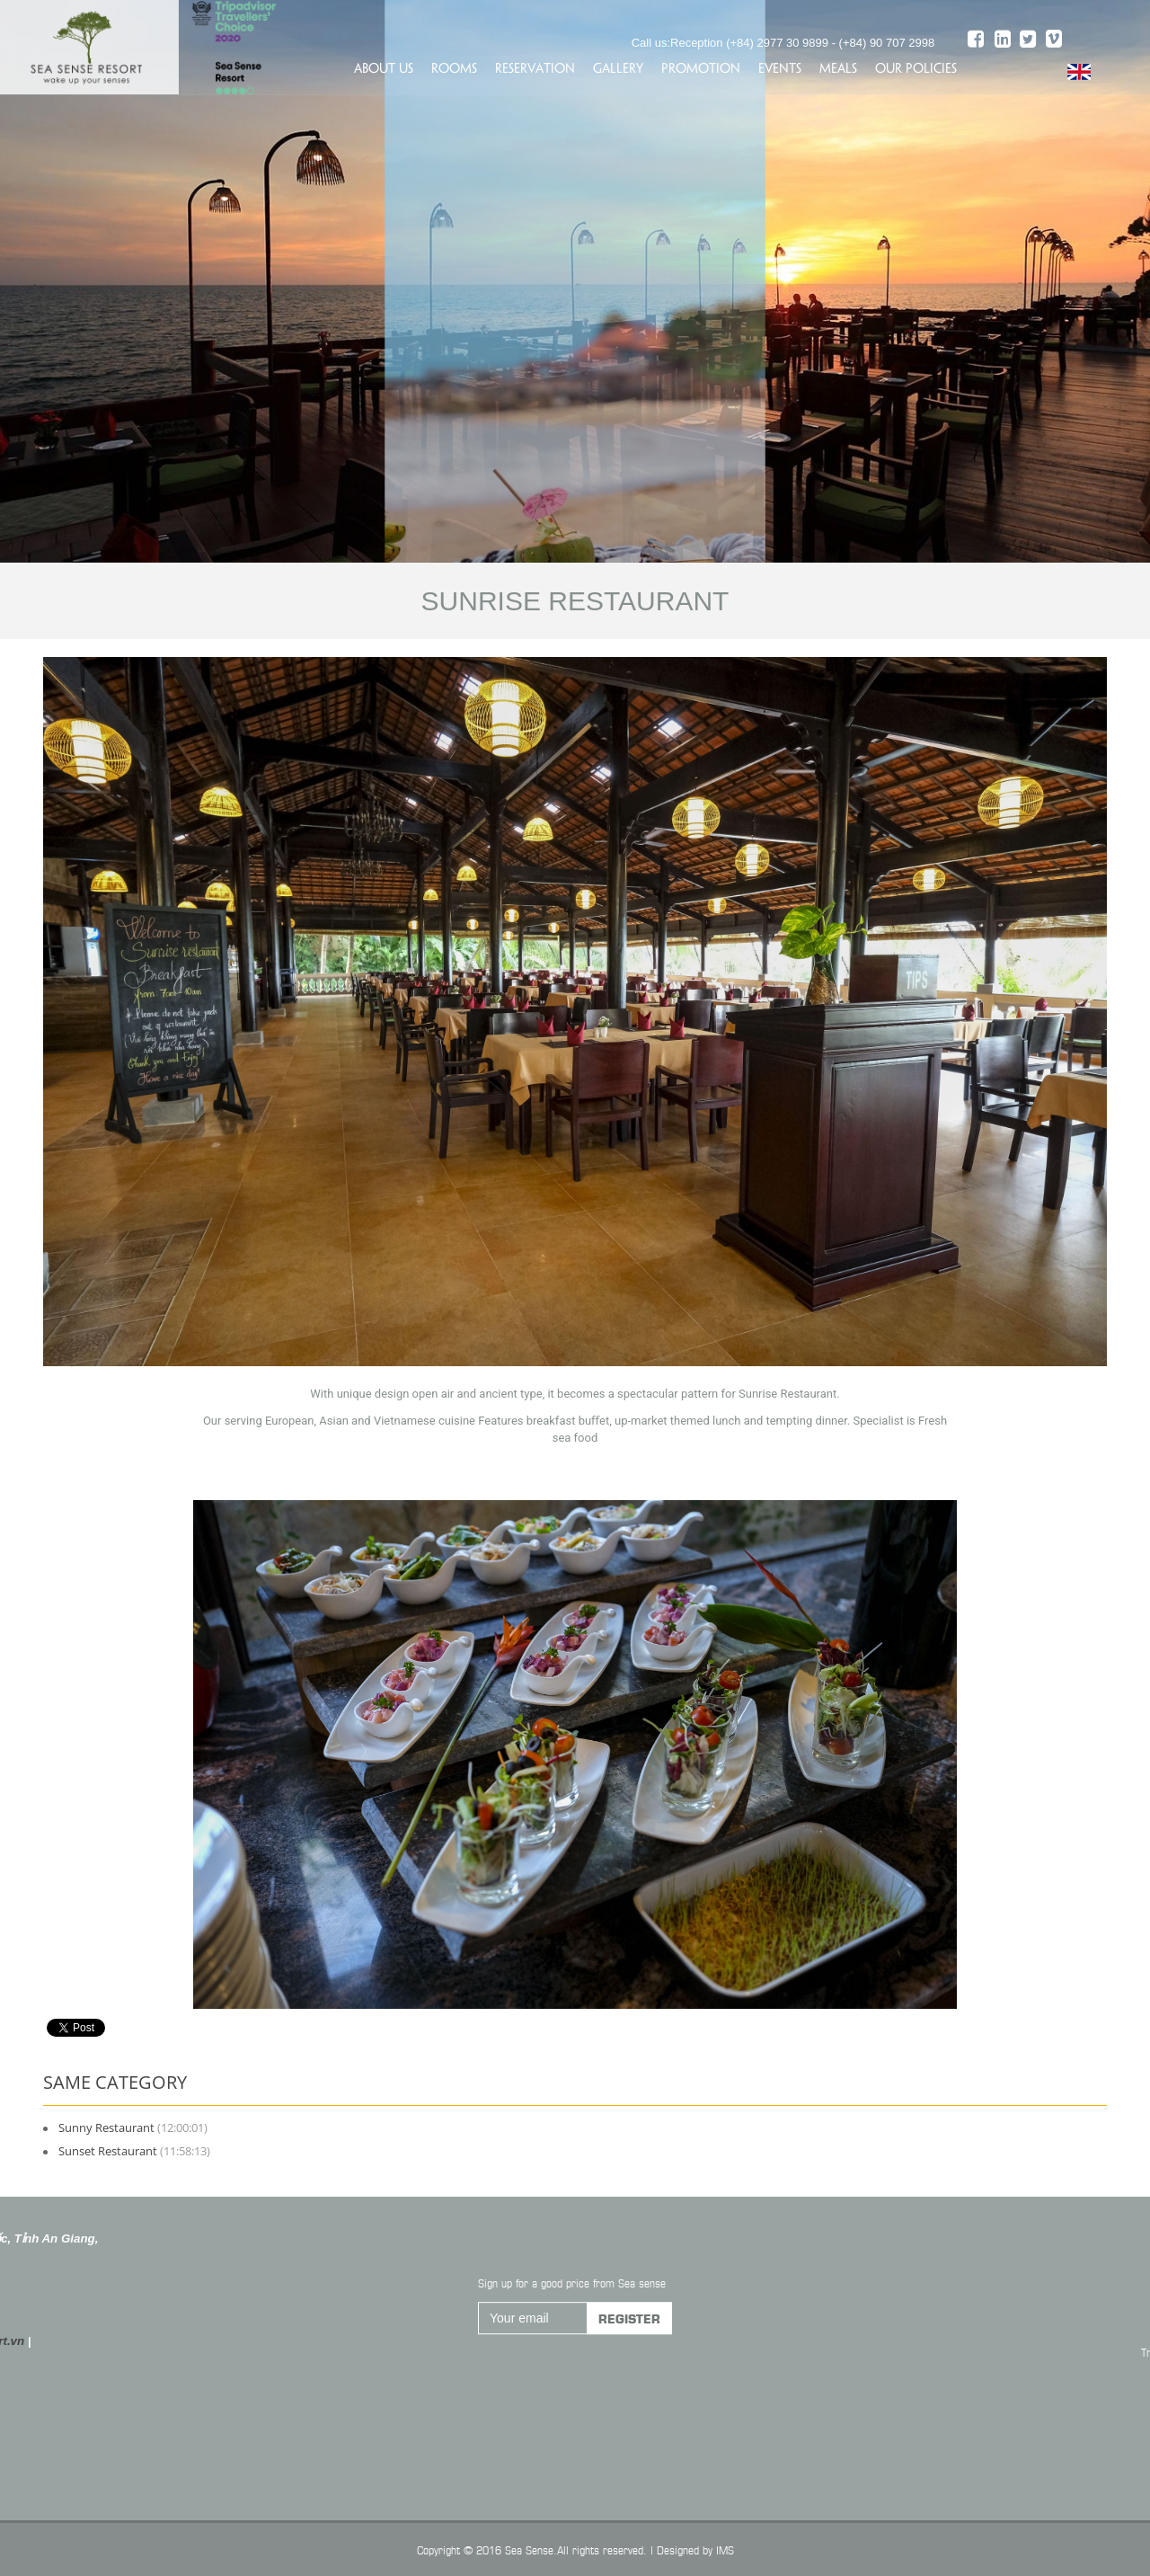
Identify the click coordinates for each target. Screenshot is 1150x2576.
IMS (725, 2549)
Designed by (684, 2549)
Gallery (618, 67)
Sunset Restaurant (107, 2151)
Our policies (916, 67)
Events (779, 67)
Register (629, 2330)
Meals (838, 67)
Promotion (700, 67)
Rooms (454, 67)
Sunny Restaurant (106, 2127)
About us (383, 67)
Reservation (535, 67)
